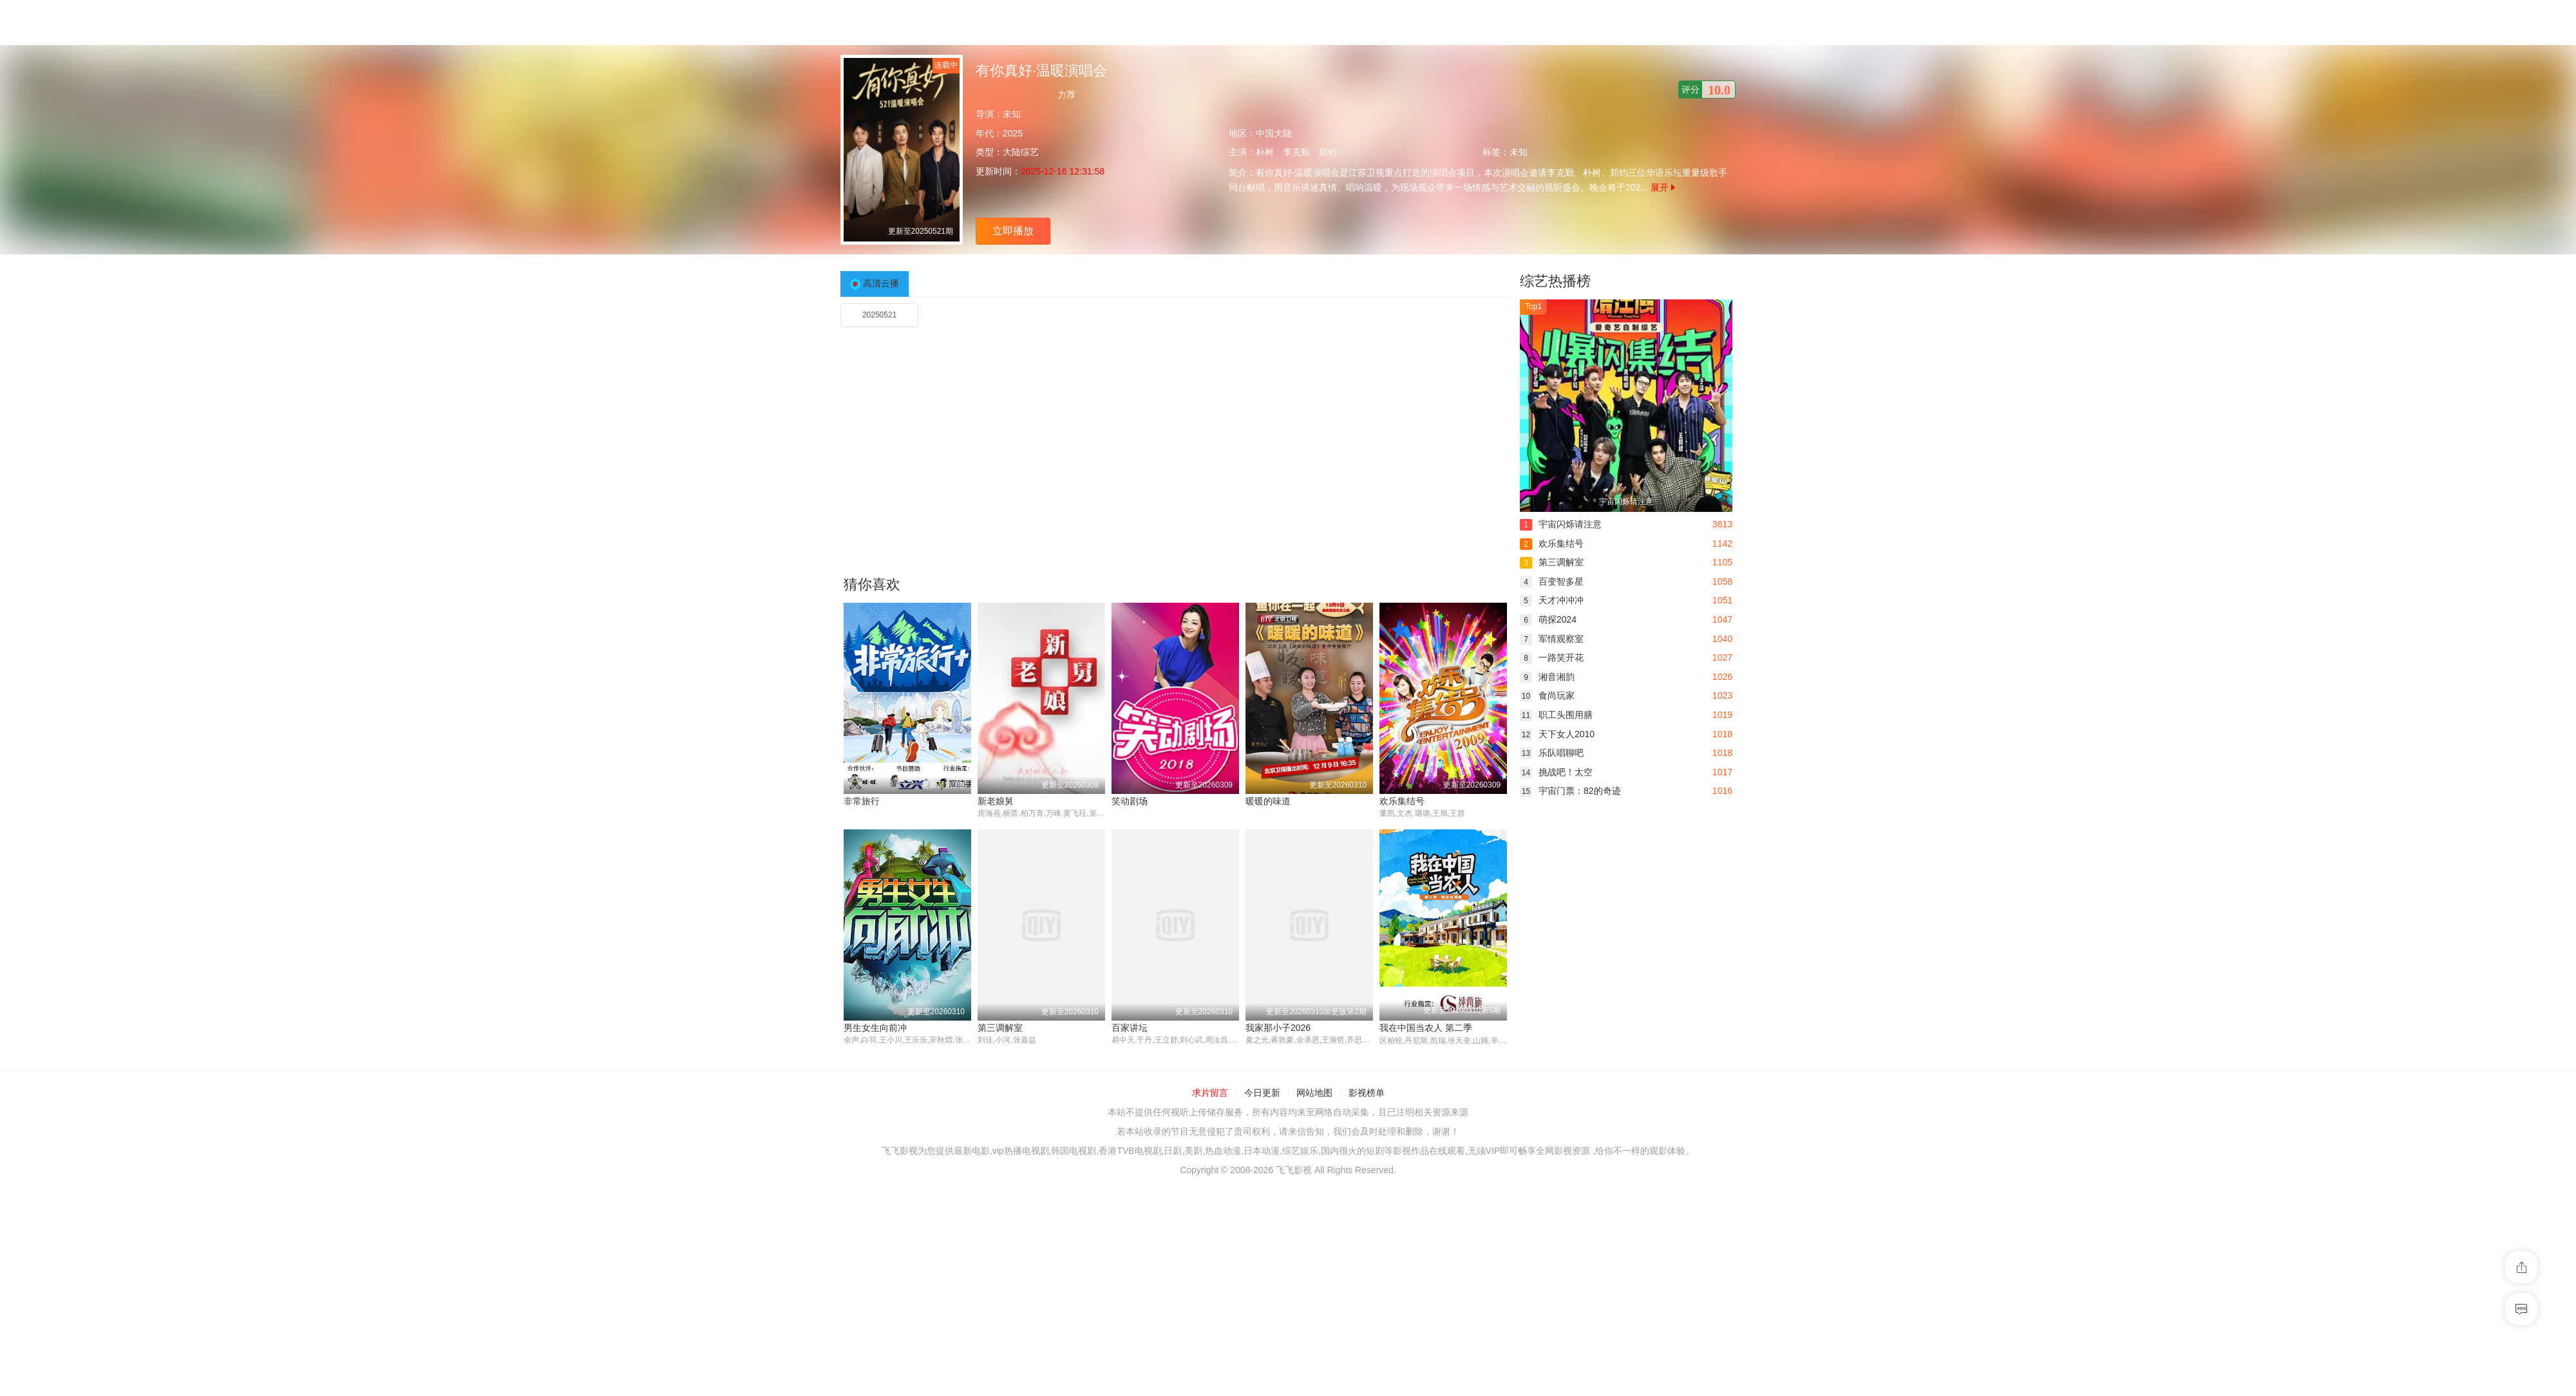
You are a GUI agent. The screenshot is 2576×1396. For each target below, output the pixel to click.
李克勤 (1296, 152)
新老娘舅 (996, 801)
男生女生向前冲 (875, 1028)
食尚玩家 (1547, 695)
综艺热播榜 (1555, 281)
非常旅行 (862, 801)
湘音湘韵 (1547, 677)
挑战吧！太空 (1556, 772)
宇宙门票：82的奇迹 (1570, 791)
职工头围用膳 (1556, 715)
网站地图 (1314, 1093)
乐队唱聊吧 (1552, 753)
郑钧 (1328, 152)
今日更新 (1262, 1093)
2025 (1013, 133)
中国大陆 (1274, 133)
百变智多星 (1552, 581)
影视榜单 (1367, 1093)
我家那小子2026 (1278, 1028)
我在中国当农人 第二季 (1425, 1028)
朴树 (1265, 152)
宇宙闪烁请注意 (1561, 524)
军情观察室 (1552, 639)
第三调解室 (1000, 1028)
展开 (1663, 187)
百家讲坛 (1130, 1028)
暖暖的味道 (1268, 801)
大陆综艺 (1021, 152)
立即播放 (1013, 230)
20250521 (879, 314)
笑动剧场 (1130, 801)
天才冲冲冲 (1552, 600)
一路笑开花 (1552, 657)
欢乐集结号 (1402, 801)
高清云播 (881, 283)
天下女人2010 (1557, 734)
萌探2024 (1548, 619)
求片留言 (1210, 1093)
